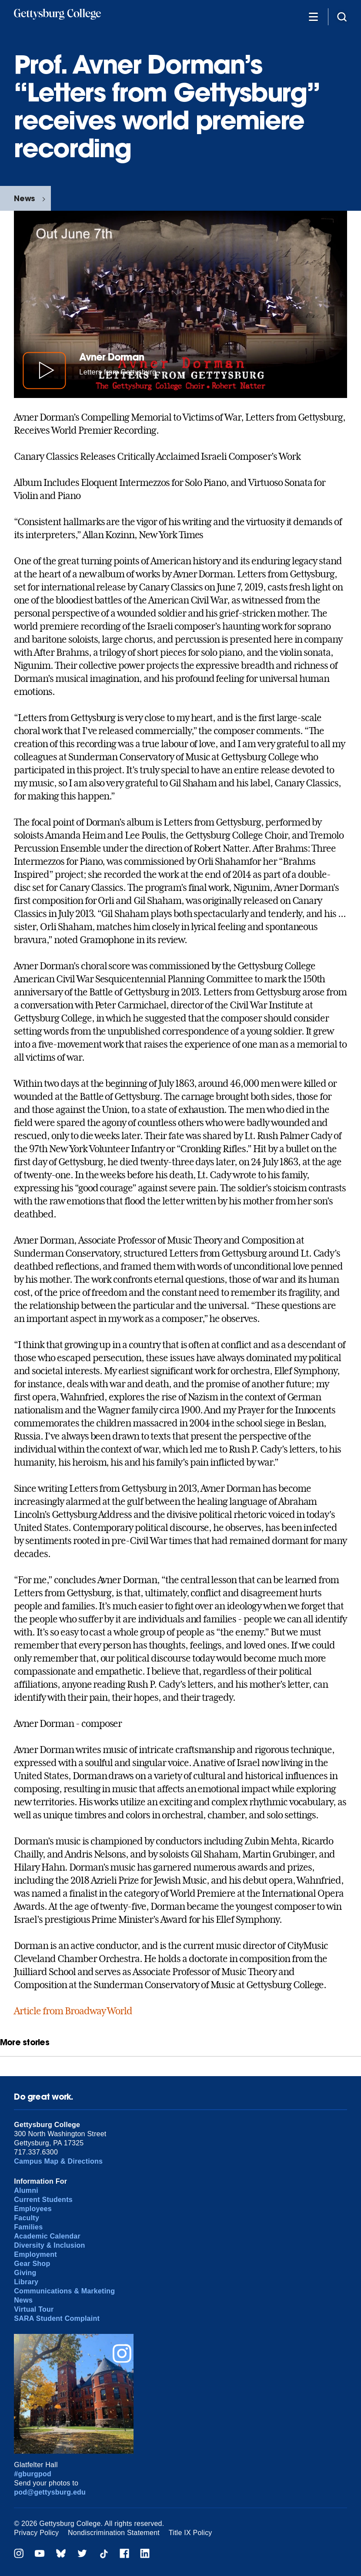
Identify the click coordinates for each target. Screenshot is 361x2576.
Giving (25, 2272)
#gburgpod (32, 2474)
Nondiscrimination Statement (114, 2532)
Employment (35, 2254)
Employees (33, 2208)
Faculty (26, 2218)
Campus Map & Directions (58, 2161)
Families (28, 2227)
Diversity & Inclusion (49, 2245)
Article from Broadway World (73, 2010)
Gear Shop (32, 2263)
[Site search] (342, 16)
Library (26, 2282)
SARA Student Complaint (57, 2318)
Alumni (26, 2190)
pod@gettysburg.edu (50, 2492)
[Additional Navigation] (313, 16)
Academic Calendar (47, 2236)
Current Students (43, 2199)
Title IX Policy (190, 2532)
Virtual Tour (33, 2309)
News (24, 198)
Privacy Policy (36, 2532)
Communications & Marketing (64, 2291)
